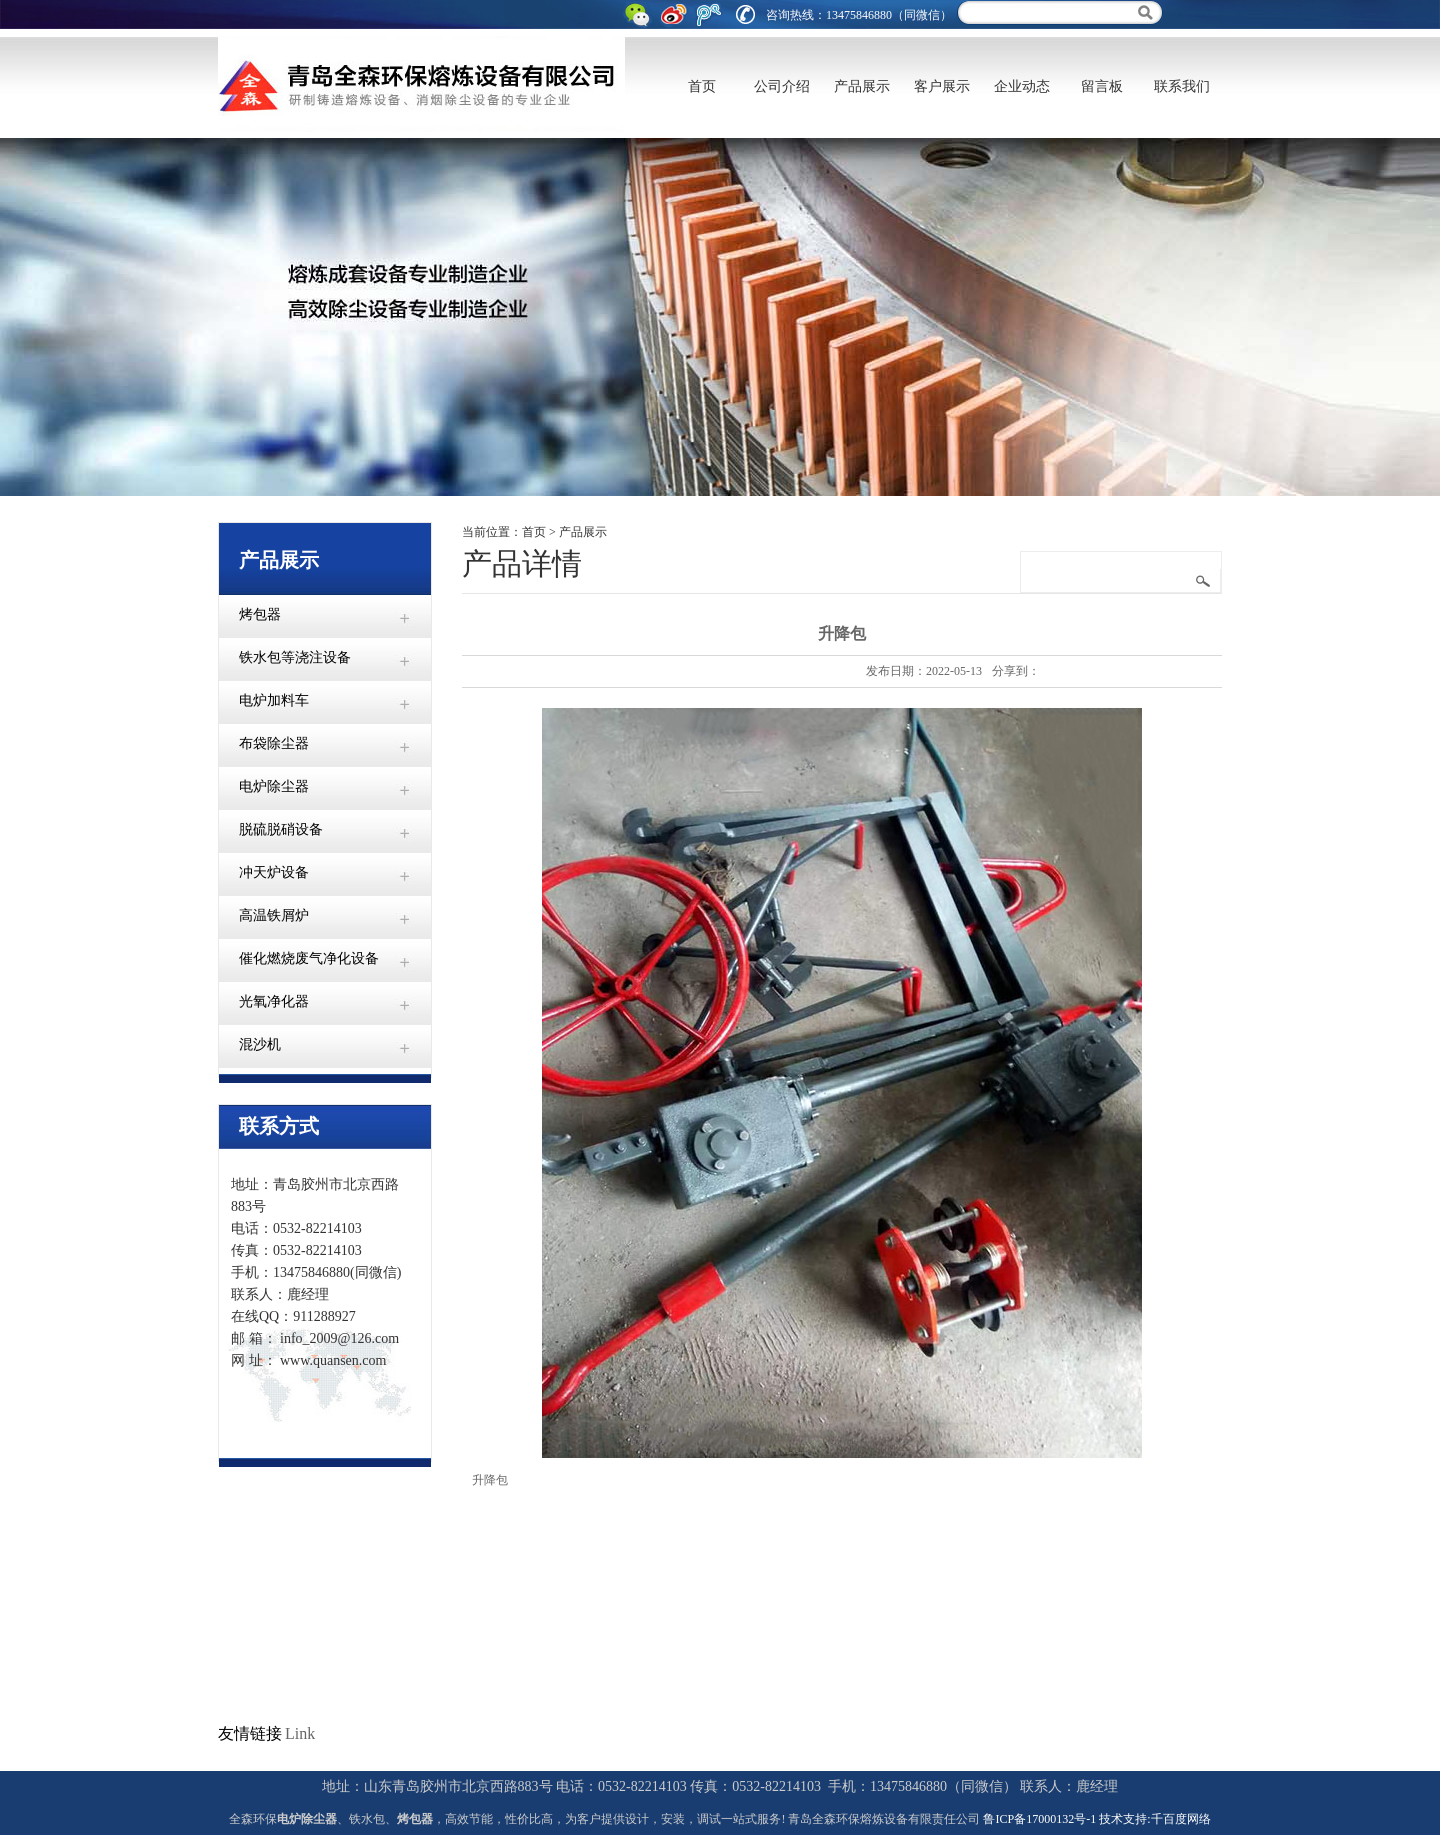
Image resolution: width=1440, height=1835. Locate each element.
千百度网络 (1181, 1819)
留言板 (1102, 86)
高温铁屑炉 (274, 915)
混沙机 (260, 1044)
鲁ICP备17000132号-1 (1039, 1819)
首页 (702, 86)
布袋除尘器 (274, 743)
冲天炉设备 (274, 872)
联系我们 (1182, 86)
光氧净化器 (274, 1001)
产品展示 (862, 86)
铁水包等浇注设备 (295, 657)
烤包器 (260, 614)
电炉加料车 (274, 700)
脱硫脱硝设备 (281, 829)
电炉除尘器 (274, 786)
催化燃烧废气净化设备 (309, 958)
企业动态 (1022, 86)
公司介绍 (782, 86)
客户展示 (942, 86)
